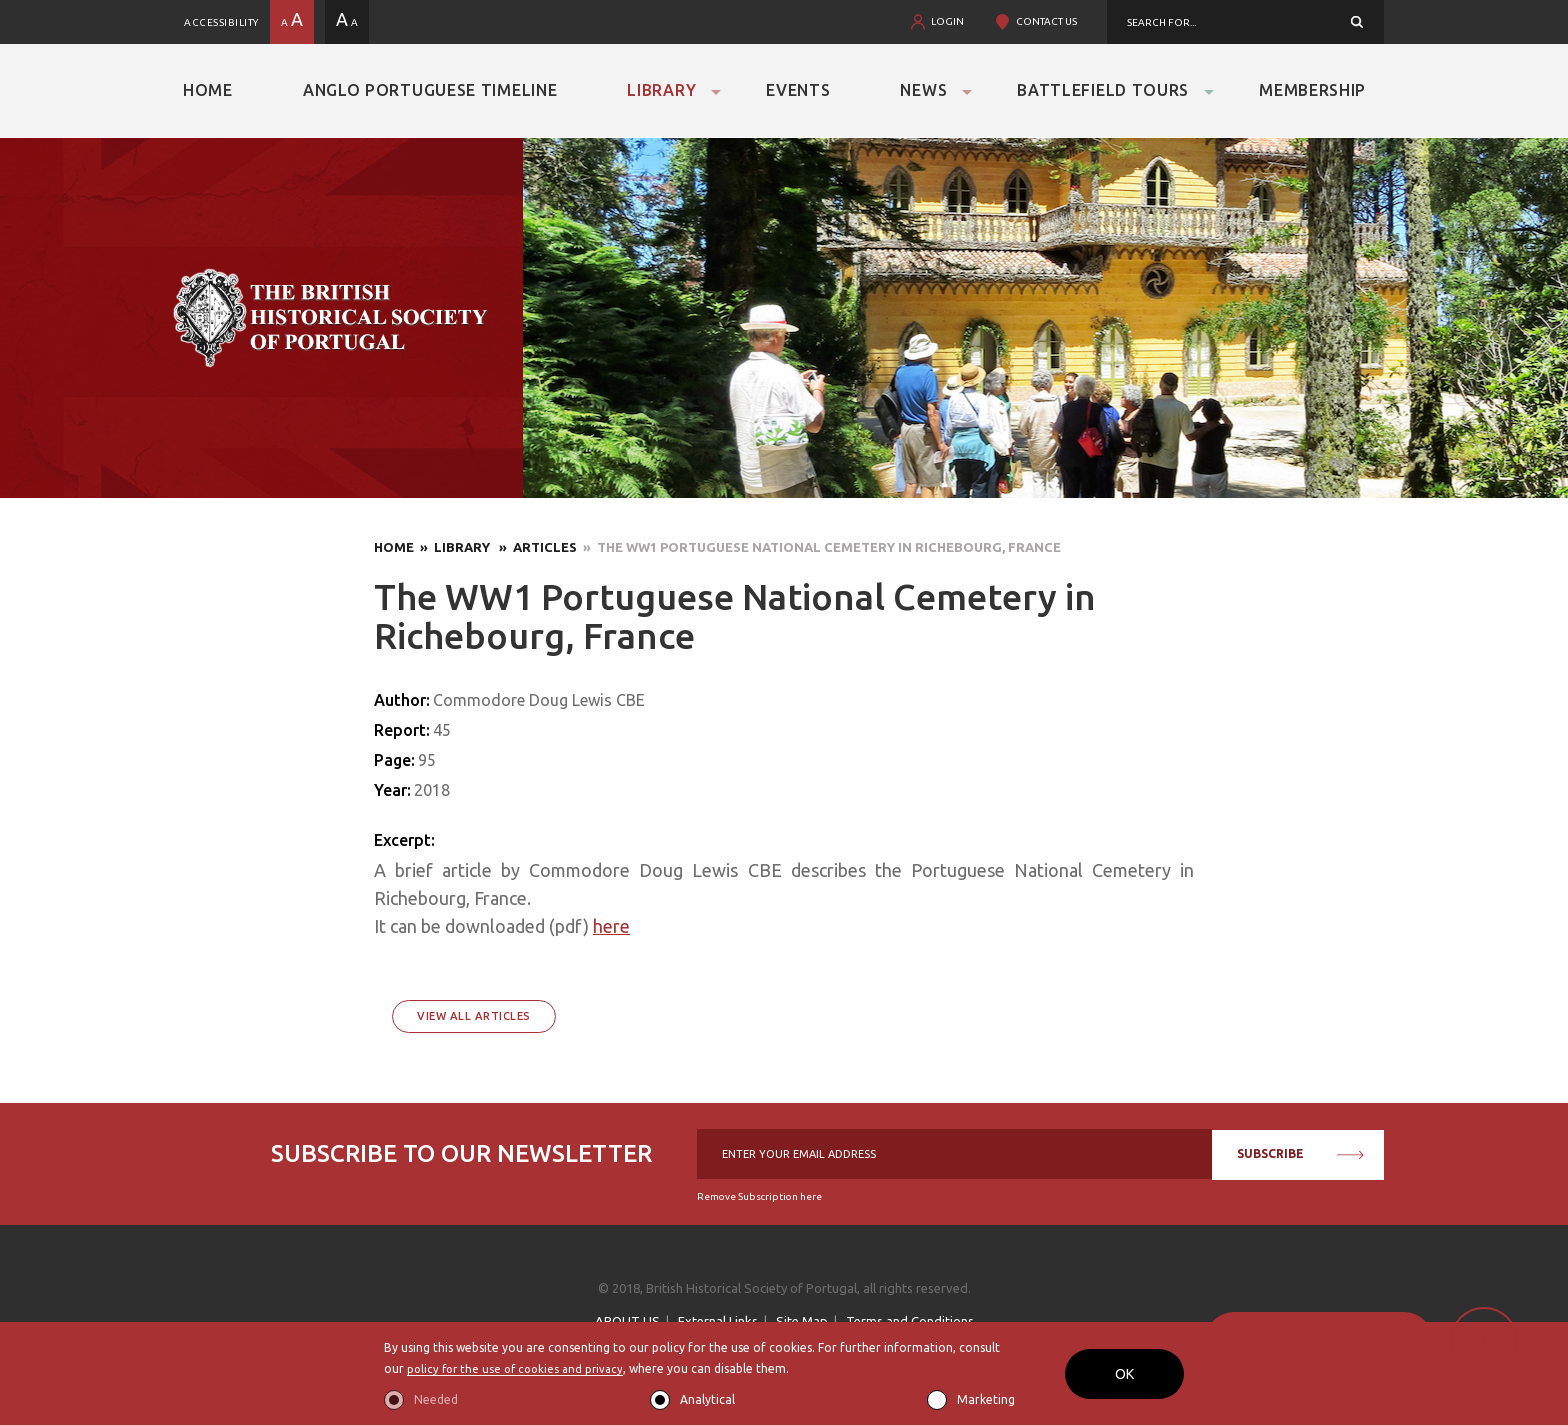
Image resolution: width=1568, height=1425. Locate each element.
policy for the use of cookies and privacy (520, 1369)
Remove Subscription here (759, 1196)
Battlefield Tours (1103, 90)
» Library (453, 547)
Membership (1312, 90)
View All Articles (474, 1016)
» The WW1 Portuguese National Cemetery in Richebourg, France (819, 547)
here (611, 926)
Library (661, 90)
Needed (436, 1399)
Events (798, 90)
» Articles (535, 547)
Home (208, 90)
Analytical (707, 1399)
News (923, 90)
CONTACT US (1046, 21)
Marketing (986, 1399)
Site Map (802, 1321)
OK (1124, 1374)
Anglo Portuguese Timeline (430, 90)
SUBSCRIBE (1300, 1153)
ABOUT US (627, 1321)
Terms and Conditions (910, 1321)
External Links (718, 1321)
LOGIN (947, 21)
